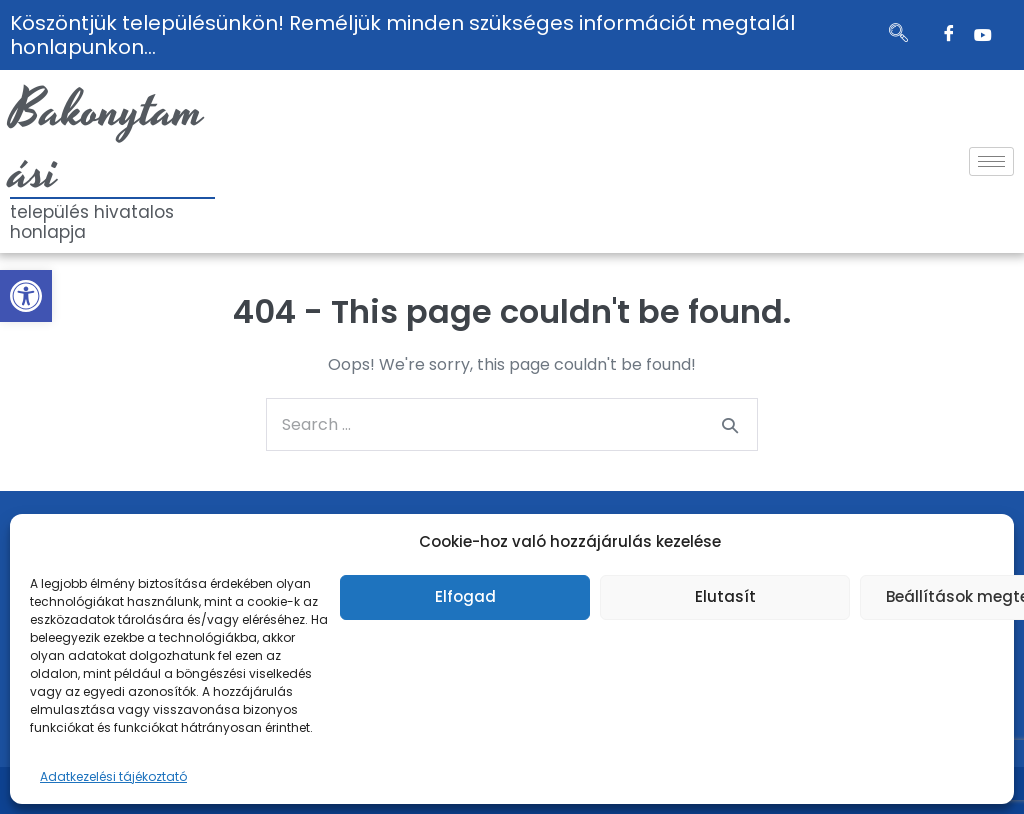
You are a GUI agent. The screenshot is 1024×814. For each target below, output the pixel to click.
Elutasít (725, 596)
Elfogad (465, 596)
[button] (26, 296)
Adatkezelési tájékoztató (113, 776)
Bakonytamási (107, 142)
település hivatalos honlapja (92, 222)
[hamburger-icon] (991, 161)
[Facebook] (949, 35)
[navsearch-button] (899, 35)
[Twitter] (983, 35)
